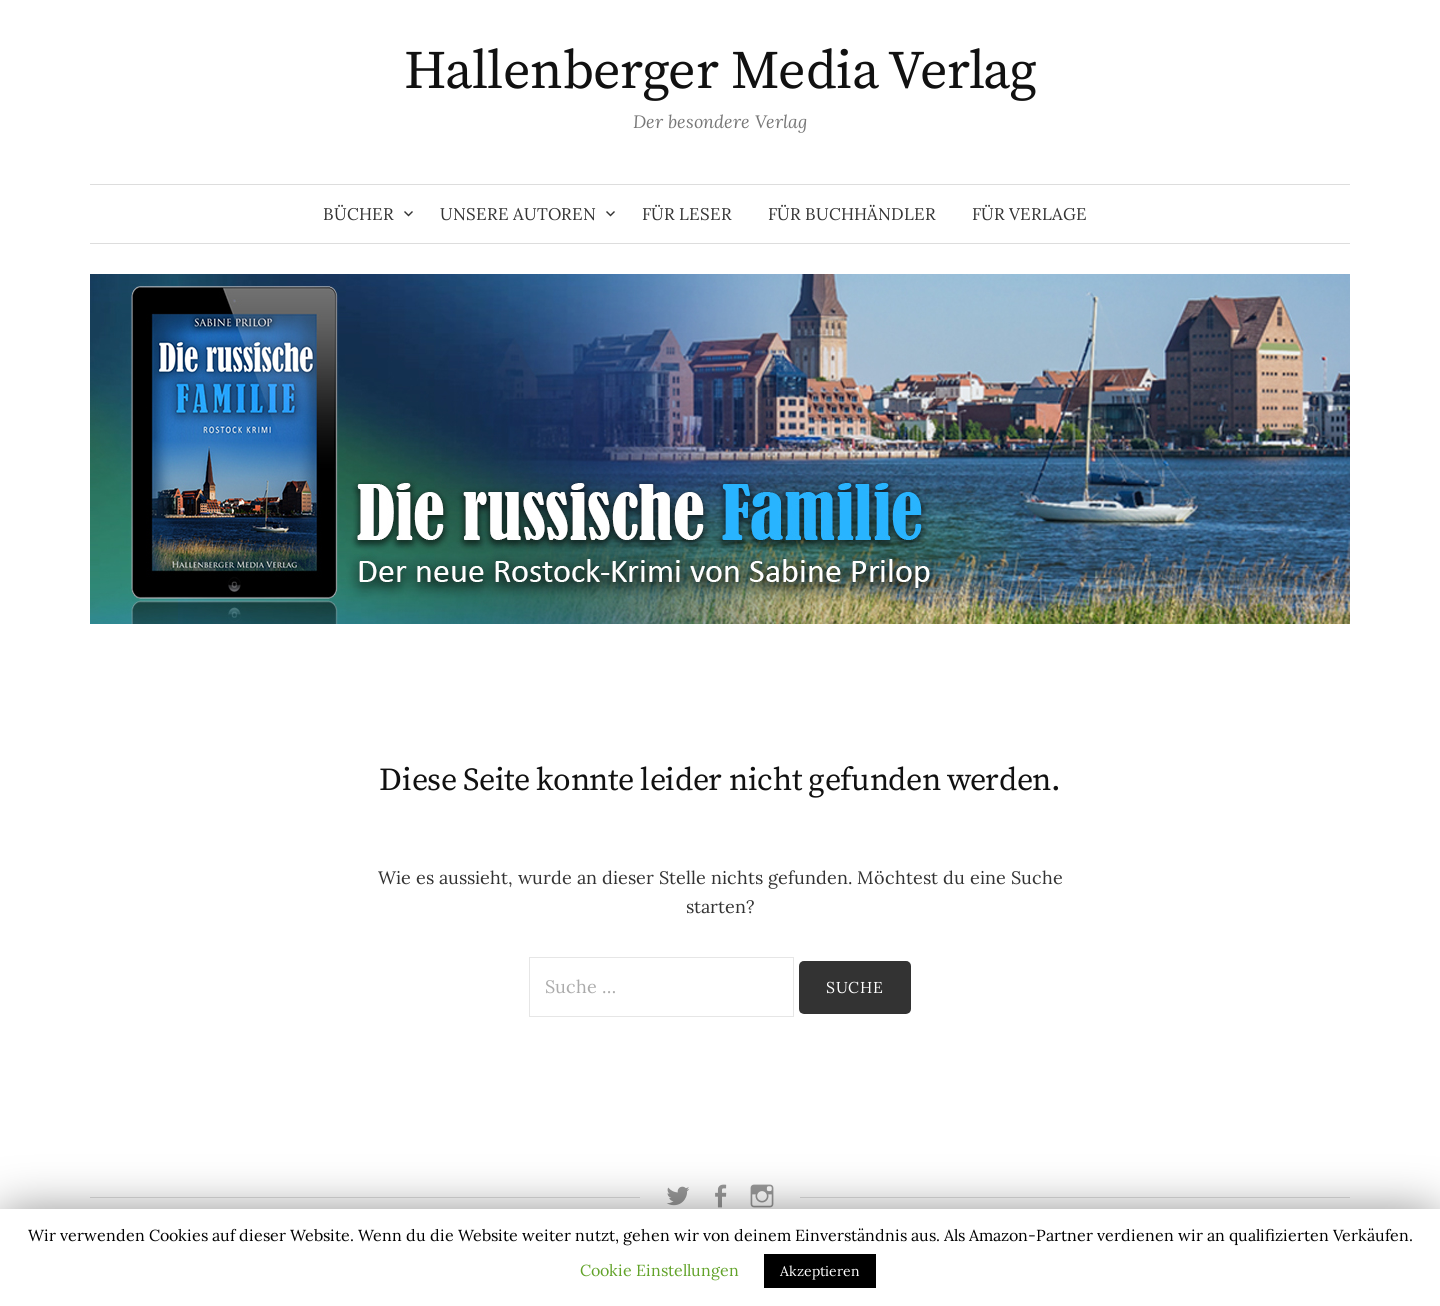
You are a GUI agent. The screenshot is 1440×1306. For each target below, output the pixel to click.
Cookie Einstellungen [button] (659, 1270)
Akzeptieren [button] (820, 1271)
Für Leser (687, 214)
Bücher (358, 214)
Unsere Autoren (518, 214)
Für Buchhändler (852, 214)
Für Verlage (1029, 214)
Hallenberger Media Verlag (720, 72)
